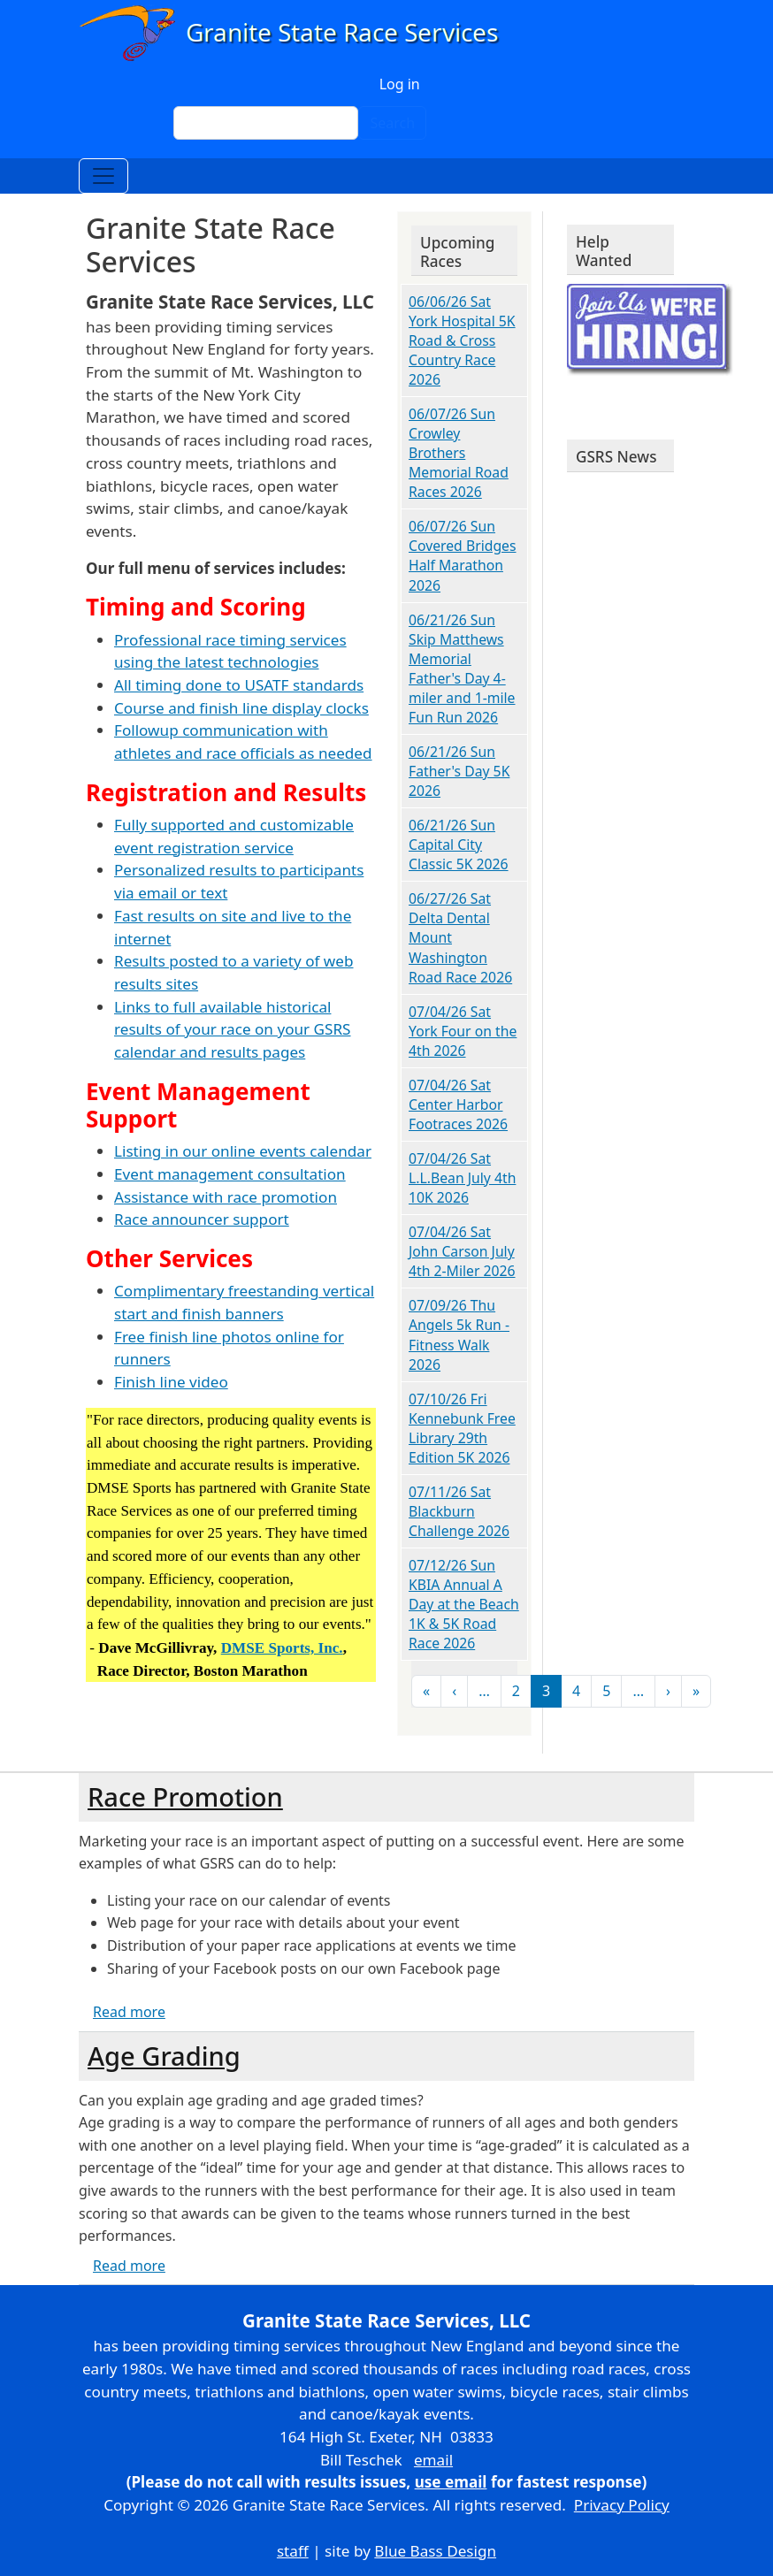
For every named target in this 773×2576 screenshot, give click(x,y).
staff (293, 2551)
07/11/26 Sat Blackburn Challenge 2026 (459, 1511)
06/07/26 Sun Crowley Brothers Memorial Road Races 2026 (459, 452)
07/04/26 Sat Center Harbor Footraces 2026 (458, 1104)
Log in (399, 84)
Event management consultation (230, 1174)
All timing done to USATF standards (239, 685)
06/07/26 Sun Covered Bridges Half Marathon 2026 (463, 555)
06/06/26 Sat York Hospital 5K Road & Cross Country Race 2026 (462, 340)
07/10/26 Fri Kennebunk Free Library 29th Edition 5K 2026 (462, 1428)
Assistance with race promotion (225, 1197)
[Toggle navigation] (103, 176)
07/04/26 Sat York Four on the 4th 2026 (463, 1031)
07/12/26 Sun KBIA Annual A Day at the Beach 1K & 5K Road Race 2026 (464, 1604)
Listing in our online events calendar (242, 1151)
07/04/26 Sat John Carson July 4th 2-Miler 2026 (462, 1251)
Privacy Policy (622, 2505)
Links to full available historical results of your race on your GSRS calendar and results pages (232, 1029)
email (433, 2460)
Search (392, 123)
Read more (129, 2012)
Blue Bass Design (435, 2551)
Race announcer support (201, 1219)
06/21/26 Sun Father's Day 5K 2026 (459, 771)
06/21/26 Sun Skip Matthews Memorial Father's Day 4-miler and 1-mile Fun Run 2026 (462, 668)
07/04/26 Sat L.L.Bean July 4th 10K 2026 (462, 1178)
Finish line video (171, 1382)
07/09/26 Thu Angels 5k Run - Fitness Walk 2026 (459, 1334)
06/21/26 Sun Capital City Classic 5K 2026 (459, 844)
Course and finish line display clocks (241, 708)
